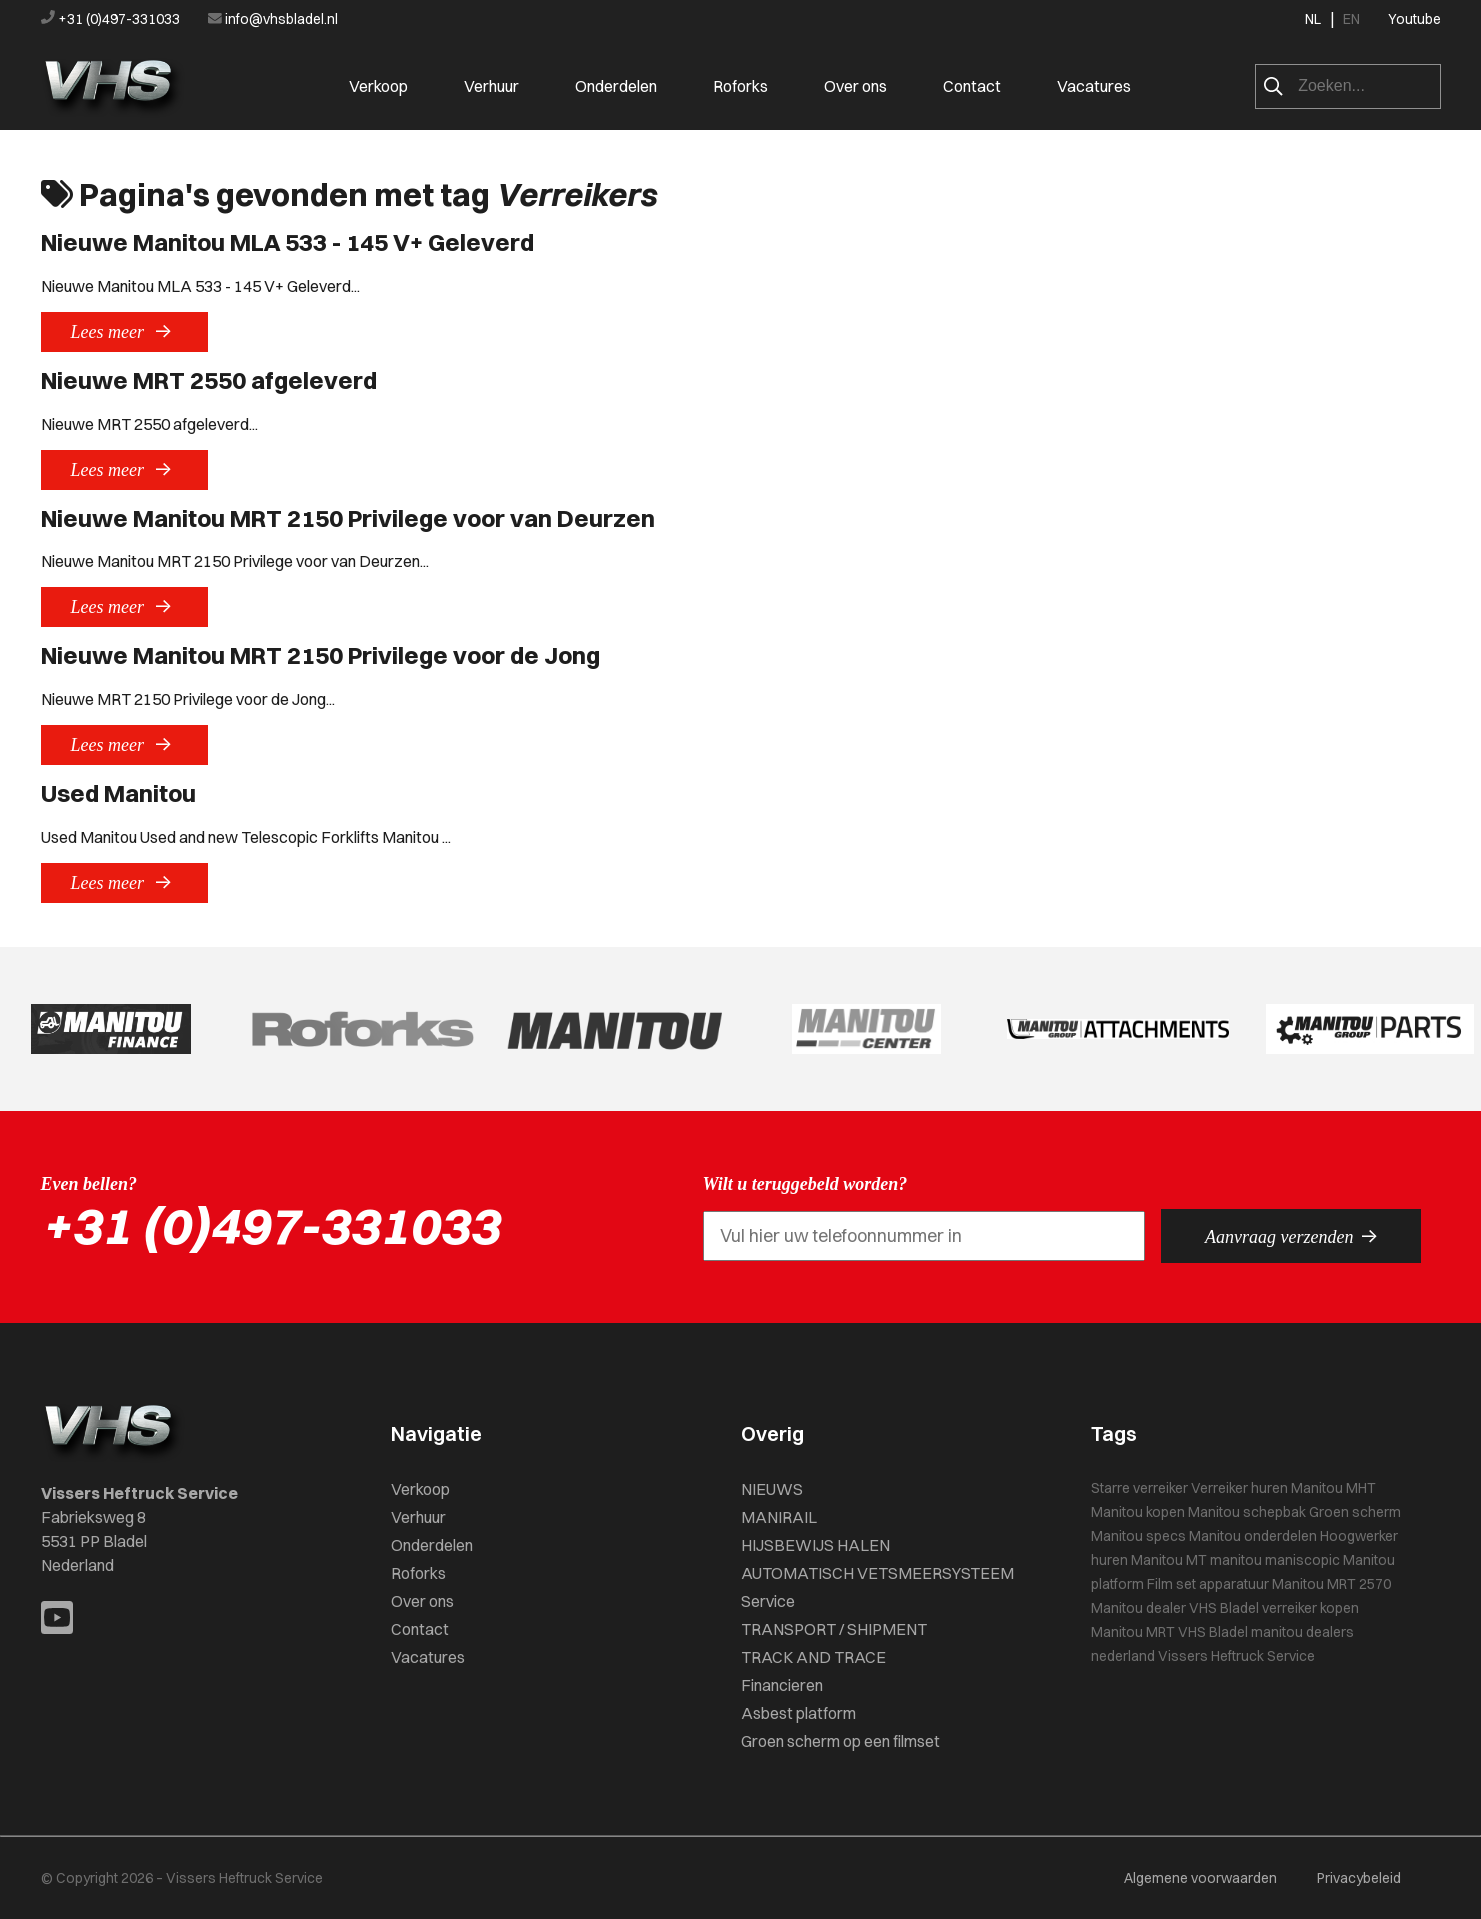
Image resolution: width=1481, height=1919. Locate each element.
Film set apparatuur (1208, 1584)
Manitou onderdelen (1253, 1536)
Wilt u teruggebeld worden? (805, 1184)
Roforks (740, 86)
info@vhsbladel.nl (273, 19)
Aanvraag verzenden (1291, 1236)
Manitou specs (1138, 1536)
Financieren (782, 1685)
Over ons (855, 86)
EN (1351, 19)
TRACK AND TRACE (813, 1657)
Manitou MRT (1133, 1632)
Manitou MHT (1333, 1488)
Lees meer (125, 331)
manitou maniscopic (1275, 1560)
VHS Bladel (1213, 1632)
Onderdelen (616, 86)
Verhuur (491, 86)
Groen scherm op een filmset (840, 1741)
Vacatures (1094, 86)
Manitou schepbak (1247, 1512)
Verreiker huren (1239, 1488)
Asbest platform (798, 1713)
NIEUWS (772, 1489)
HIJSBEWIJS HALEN (815, 1545)
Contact (972, 86)
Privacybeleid (1359, 1878)
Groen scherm (1355, 1512)
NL (1313, 19)
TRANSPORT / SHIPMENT (834, 1629)
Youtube (1414, 19)
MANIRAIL (779, 1517)
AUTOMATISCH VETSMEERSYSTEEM (877, 1573)
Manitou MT (1169, 1560)
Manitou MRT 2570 (1331, 1584)
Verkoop (378, 86)
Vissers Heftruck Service (1236, 1656)
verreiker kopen (1310, 1608)
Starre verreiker (1139, 1488)
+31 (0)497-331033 (112, 19)
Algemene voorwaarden (1200, 1878)
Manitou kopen (1138, 1512)
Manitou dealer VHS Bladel (1175, 1608)
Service (768, 1601)
